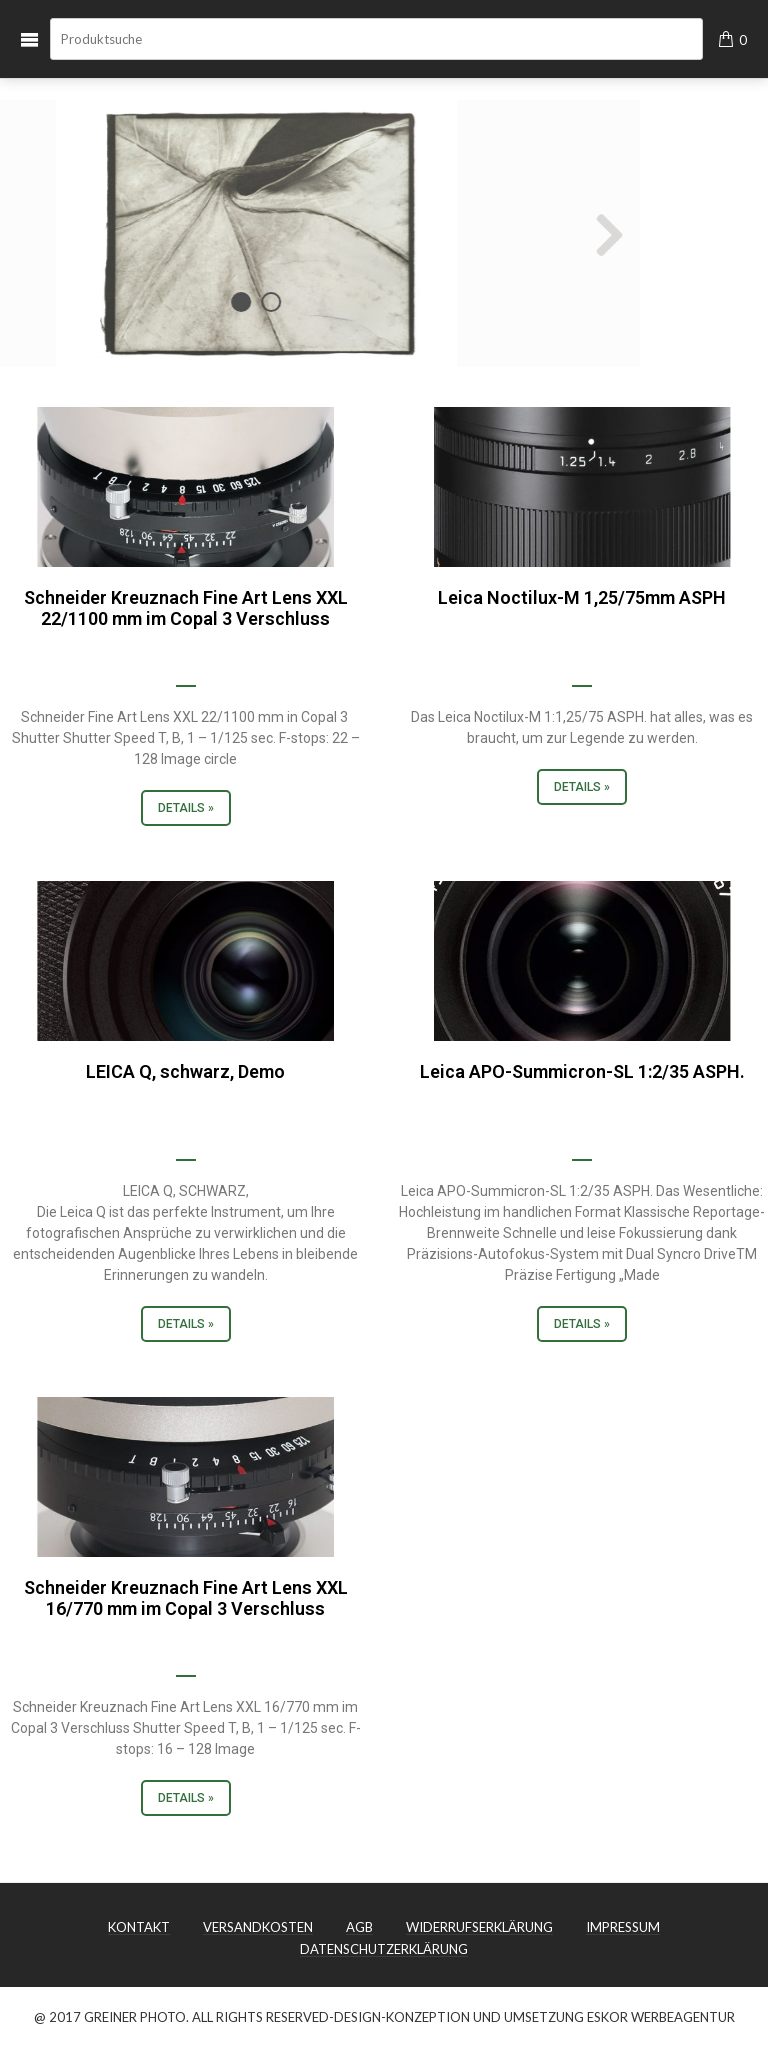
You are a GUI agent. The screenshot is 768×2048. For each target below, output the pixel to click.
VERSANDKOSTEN (258, 1928)
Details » (186, 808)
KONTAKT (139, 1928)
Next (428, 234)
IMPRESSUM (623, 1928)
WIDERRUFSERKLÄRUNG (479, 1928)
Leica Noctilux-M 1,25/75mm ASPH (582, 597)
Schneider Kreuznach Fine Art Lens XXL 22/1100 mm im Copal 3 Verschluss (186, 608)
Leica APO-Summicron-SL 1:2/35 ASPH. (582, 1071)
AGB (359, 1928)
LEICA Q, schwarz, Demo (185, 1071)
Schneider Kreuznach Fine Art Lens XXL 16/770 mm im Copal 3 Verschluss (186, 1598)
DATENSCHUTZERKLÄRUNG (384, 1950)
